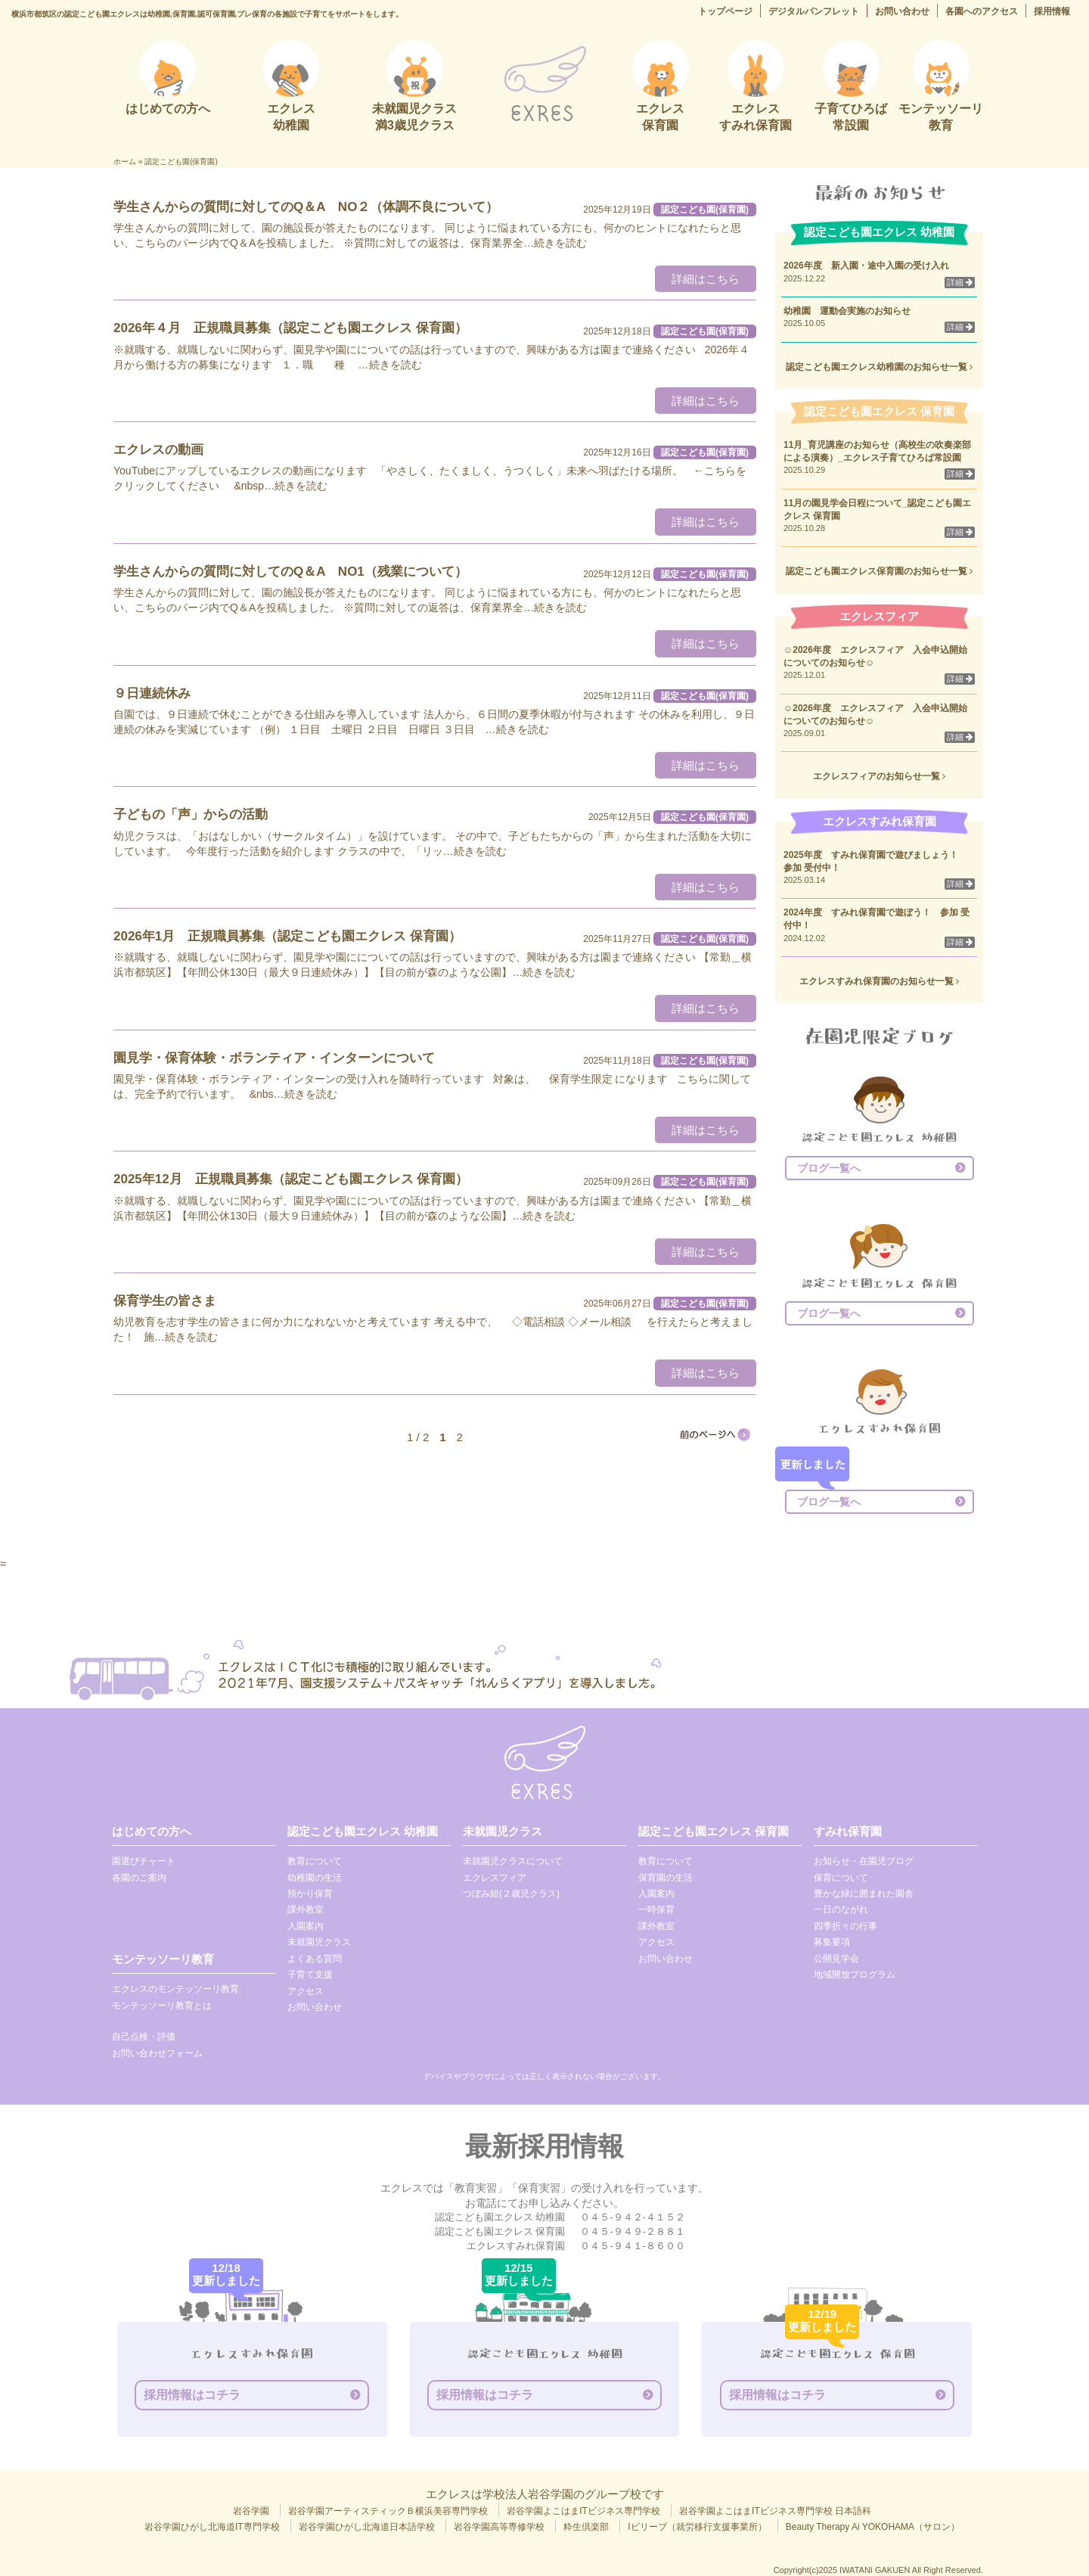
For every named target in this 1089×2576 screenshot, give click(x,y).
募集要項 (832, 1942)
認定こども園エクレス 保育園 (713, 1831)
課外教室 (305, 1909)
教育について (314, 1861)
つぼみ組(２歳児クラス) (511, 1893)
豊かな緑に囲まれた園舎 (864, 1893)
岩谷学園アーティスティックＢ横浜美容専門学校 (388, 2511)
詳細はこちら (706, 278)
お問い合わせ (902, 11)
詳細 (960, 282)
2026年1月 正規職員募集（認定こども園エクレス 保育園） (287, 936)
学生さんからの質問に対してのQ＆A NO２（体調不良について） (305, 207)
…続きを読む (555, 243)
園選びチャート (143, 1861)
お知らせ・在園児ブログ (864, 1861)
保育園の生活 (665, 1877)
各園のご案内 (139, 1877)
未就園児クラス (319, 1942)
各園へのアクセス (981, 11)
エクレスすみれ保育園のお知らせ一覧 (879, 981)
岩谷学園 (251, 2511)
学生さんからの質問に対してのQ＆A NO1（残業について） (290, 571)
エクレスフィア (494, 1877)
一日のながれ (841, 1909)
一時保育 (656, 1909)
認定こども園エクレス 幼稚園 (362, 1831)
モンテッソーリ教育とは (162, 2005)
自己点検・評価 (143, 2036)
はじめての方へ (151, 1831)
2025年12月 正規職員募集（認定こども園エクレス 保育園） (290, 1179)
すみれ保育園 (848, 1831)
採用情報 (1052, 11)
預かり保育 (310, 1893)
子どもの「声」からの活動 (190, 814)
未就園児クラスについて (513, 1861)
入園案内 (305, 1926)
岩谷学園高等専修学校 (499, 2527)
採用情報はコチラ (192, 2394)
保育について (841, 1877)
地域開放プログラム (854, 1974)
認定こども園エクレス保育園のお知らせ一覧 (879, 571)
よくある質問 (314, 1958)
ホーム (124, 161)
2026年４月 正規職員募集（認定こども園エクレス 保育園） (290, 328)
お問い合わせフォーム (157, 2053)
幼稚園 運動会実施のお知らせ (847, 311)
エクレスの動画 (158, 450)
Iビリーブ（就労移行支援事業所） (697, 2527)
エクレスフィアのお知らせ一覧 (879, 776)
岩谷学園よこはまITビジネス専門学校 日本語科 (775, 2511)
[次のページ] (714, 1433)
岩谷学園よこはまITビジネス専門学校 (583, 2511)
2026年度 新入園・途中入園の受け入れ (866, 265)
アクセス (305, 1991)
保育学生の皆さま (164, 1301)
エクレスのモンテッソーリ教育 (175, 1989)
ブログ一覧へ (829, 1168)
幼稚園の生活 (314, 1877)
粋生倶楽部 (586, 2527)
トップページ (725, 11)
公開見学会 (836, 1958)
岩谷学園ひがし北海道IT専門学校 (212, 2527)
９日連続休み (152, 693)
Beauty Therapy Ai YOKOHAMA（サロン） (873, 2527)
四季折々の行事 (845, 1926)
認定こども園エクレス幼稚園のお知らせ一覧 (879, 367)
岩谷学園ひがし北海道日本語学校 (367, 2527)
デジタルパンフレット (813, 11)
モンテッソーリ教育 (163, 1959)
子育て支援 (310, 1974)
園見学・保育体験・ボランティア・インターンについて (274, 1058)
